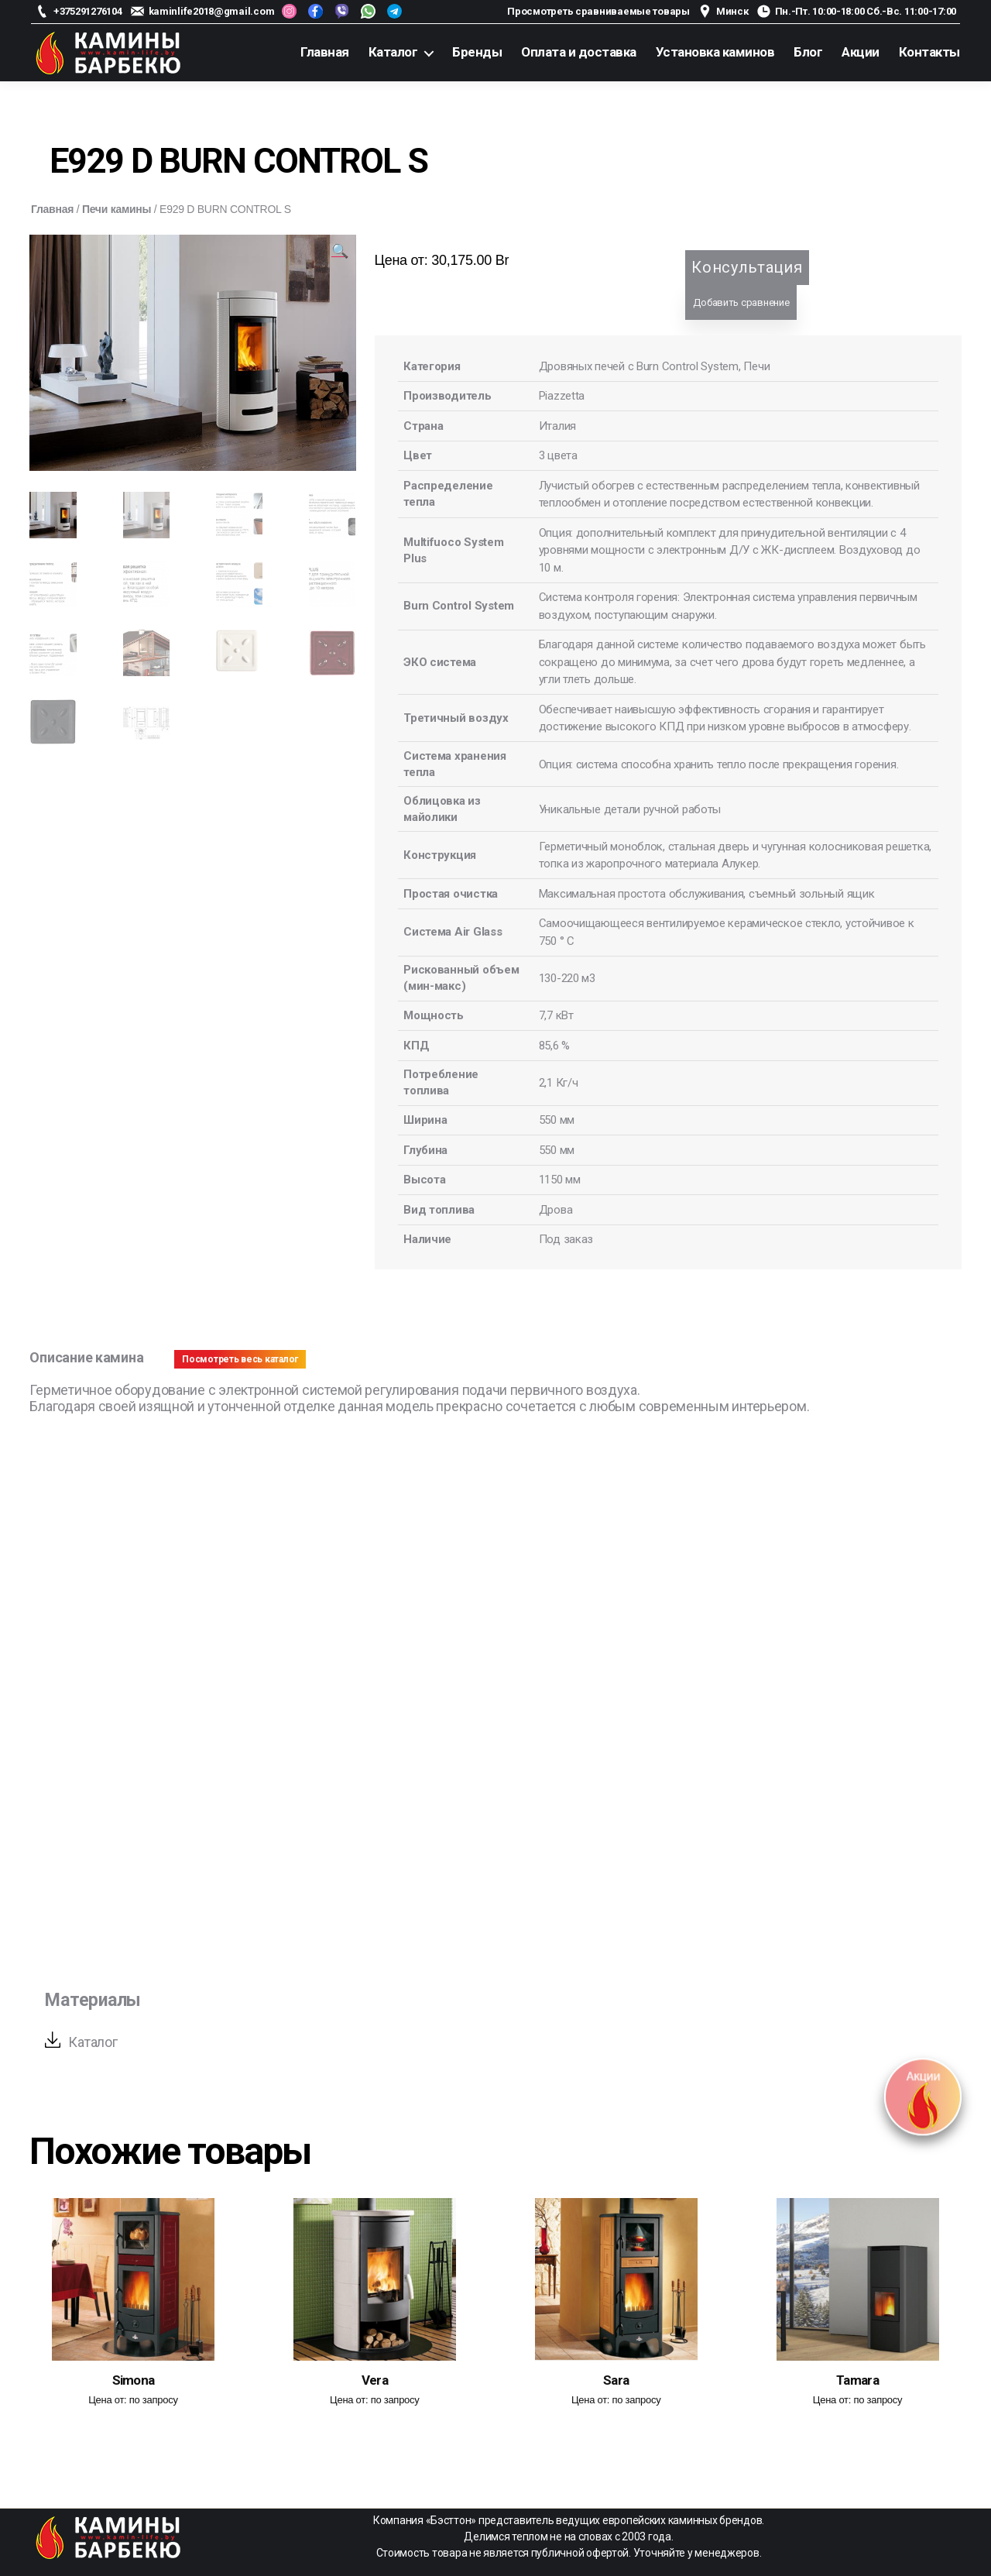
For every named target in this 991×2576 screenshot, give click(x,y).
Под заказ (566, 1239)
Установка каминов (715, 52)
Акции (861, 52)
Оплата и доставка (578, 52)
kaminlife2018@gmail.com (212, 11)
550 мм (556, 1120)
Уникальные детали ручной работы (630, 809)
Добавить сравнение (741, 302)
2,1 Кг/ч (558, 1083)
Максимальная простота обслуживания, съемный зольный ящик (707, 894)
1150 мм (560, 1180)
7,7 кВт (556, 1015)
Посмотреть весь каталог (240, 1359)
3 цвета (558, 455)
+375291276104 (87, 11)
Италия (557, 426)
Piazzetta (562, 396)
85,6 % (554, 1046)
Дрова (556, 1210)
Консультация (746, 267)
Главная (324, 52)
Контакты (929, 52)
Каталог (393, 52)
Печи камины (116, 209)
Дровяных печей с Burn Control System (639, 366)
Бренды (477, 52)
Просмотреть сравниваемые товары (598, 11)
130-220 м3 (567, 978)
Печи (756, 366)
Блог (808, 52)
